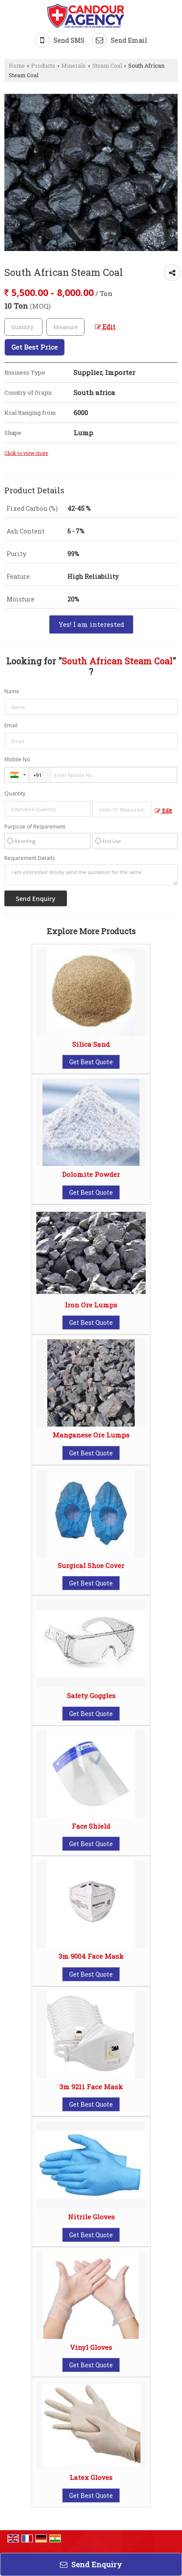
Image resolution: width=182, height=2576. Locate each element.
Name (11, 691)
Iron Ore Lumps (91, 1304)
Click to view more (26, 453)
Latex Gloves (91, 2477)
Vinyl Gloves (91, 2347)
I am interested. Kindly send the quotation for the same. (91, 874)
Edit (105, 327)
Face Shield (91, 1826)
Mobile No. (18, 759)
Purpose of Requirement (34, 827)
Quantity (14, 793)
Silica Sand (91, 1044)
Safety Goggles (91, 1695)
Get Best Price (34, 347)
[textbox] (65, 327)
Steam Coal (107, 65)
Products (43, 65)
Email (11, 725)
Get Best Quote (91, 1062)
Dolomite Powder (91, 1174)
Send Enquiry (91, 2564)
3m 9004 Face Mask (91, 1956)
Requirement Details (29, 858)
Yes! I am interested (91, 624)
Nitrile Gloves (91, 2216)
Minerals (73, 65)
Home (17, 65)
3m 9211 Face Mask (91, 2086)
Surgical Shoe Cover (91, 1565)
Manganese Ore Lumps (91, 1435)
